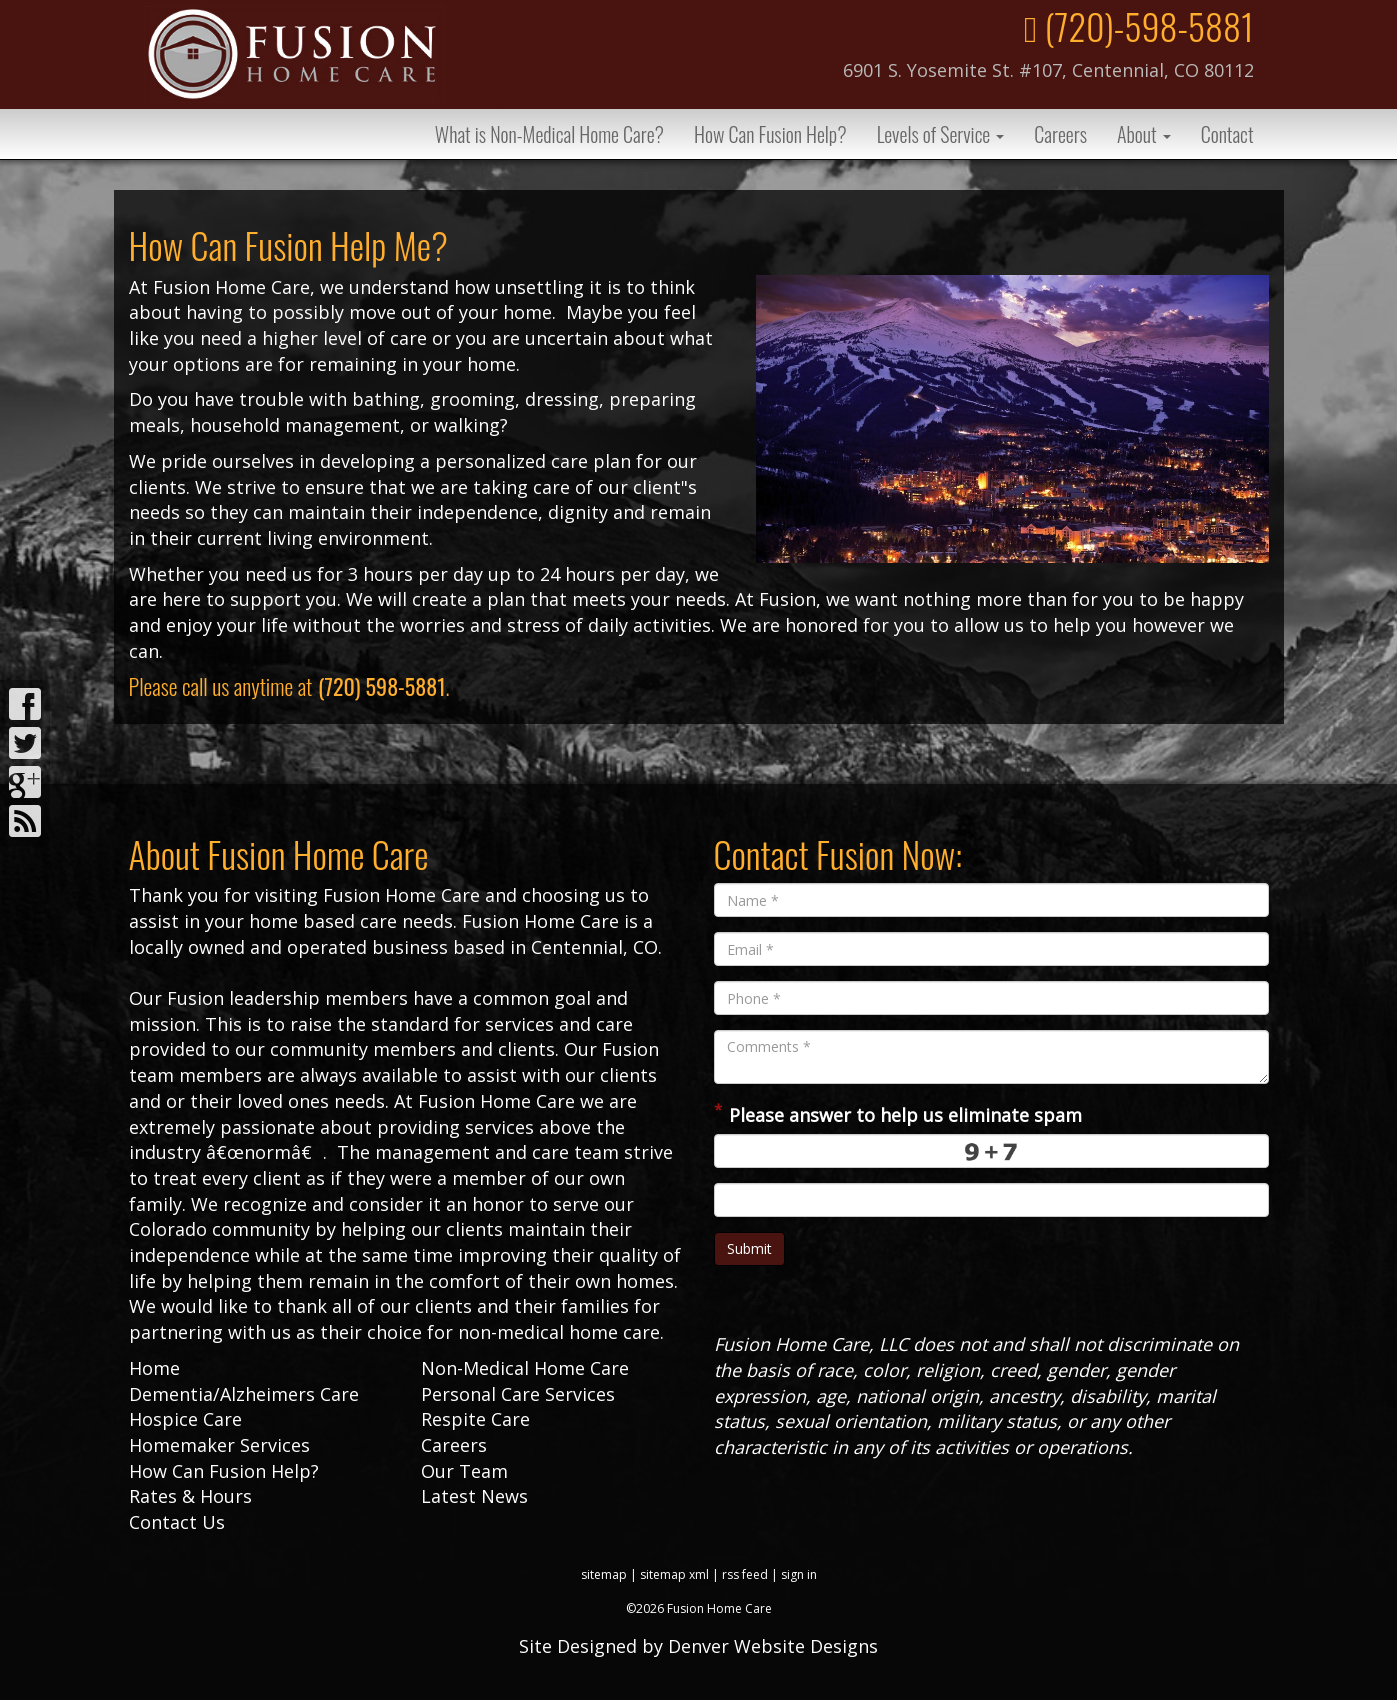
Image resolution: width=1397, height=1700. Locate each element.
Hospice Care (185, 1419)
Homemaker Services (219, 1445)
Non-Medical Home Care (525, 1368)
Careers (1060, 134)
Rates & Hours (190, 1496)
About (1144, 134)
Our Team (464, 1471)
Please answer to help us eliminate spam (898, 1113)
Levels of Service (941, 134)
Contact (1227, 134)
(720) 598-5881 (382, 686)
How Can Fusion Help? (770, 134)
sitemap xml (674, 1574)
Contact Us (177, 1522)
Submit (749, 1248)
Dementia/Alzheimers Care (244, 1394)
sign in (799, 1574)
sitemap (604, 1574)
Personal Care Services (518, 1394)
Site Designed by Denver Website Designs (698, 1646)
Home (154, 1368)
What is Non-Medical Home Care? (549, 134)
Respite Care (475, 1419)
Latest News (474, 1496)
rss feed (745, 1574)
